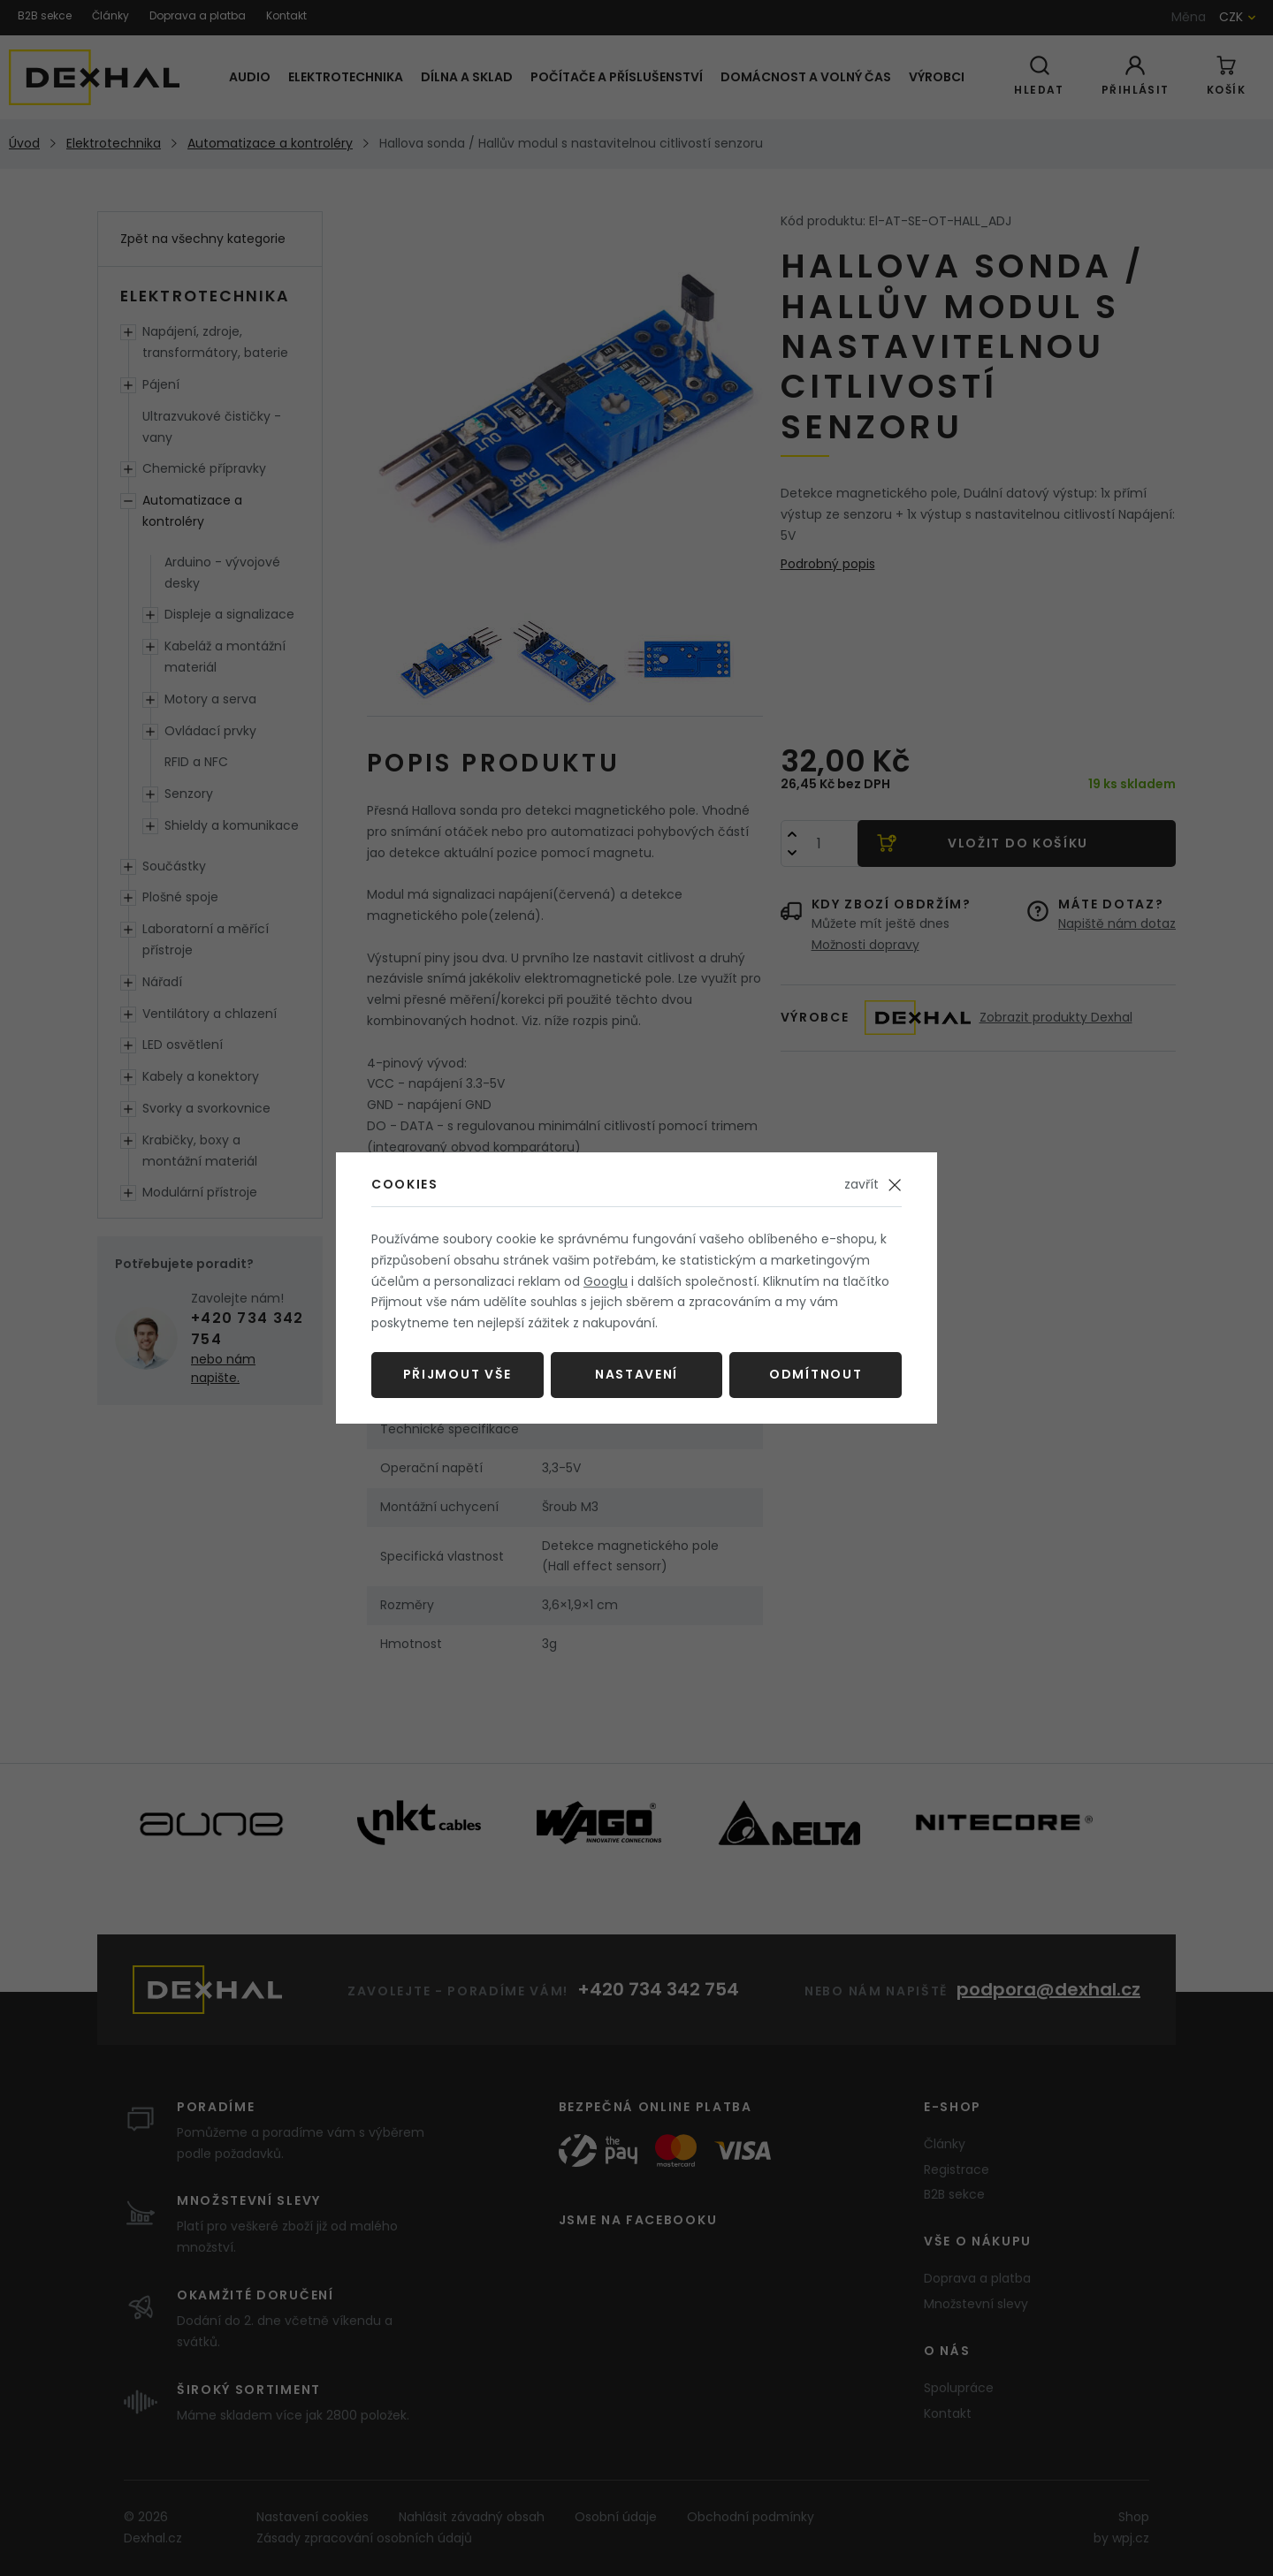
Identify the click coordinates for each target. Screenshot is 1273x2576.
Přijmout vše (457, 1374)
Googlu (605, 1281)
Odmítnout (815, 1374)
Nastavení (636, 1374)
